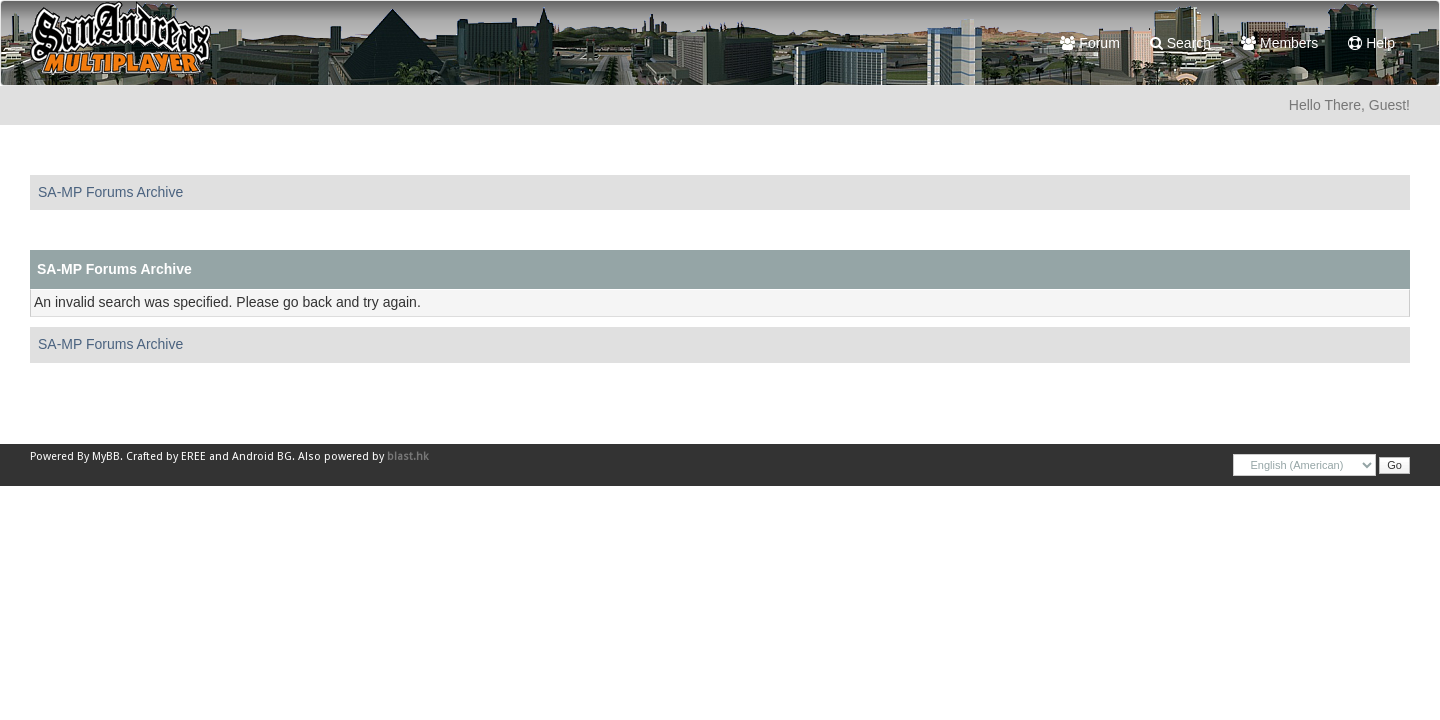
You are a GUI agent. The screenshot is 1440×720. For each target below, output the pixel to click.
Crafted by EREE (166, 456)
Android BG (262, 456)
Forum (1089, 43)
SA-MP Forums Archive (110, 192)
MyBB (106, 456)
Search (1180, 43)
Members (1279, 43)
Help (1371, 43)
